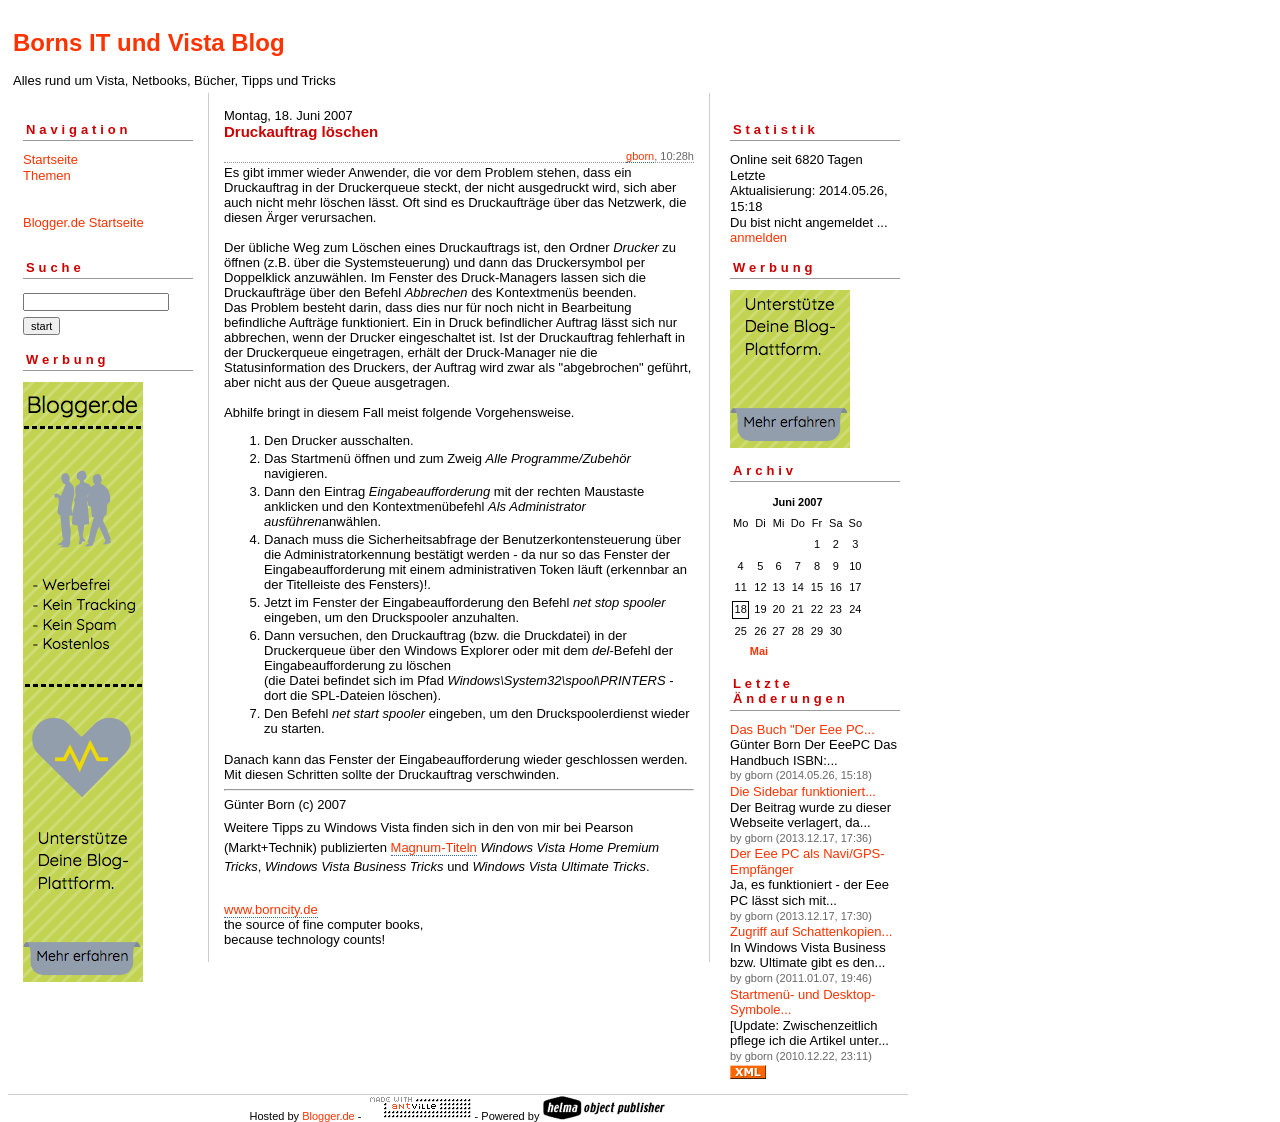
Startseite (50, 159)
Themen (47, 175)
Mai (759, 651)
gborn (640, 156)
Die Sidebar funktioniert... (803, 791)
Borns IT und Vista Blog (149, 42)
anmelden (758, 237)
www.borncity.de (271, 909)
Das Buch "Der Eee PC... (802, 729)
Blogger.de (328, 1116)
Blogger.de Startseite (83, 222)
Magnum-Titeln (434, 847)
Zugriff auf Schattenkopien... (811, 931)
